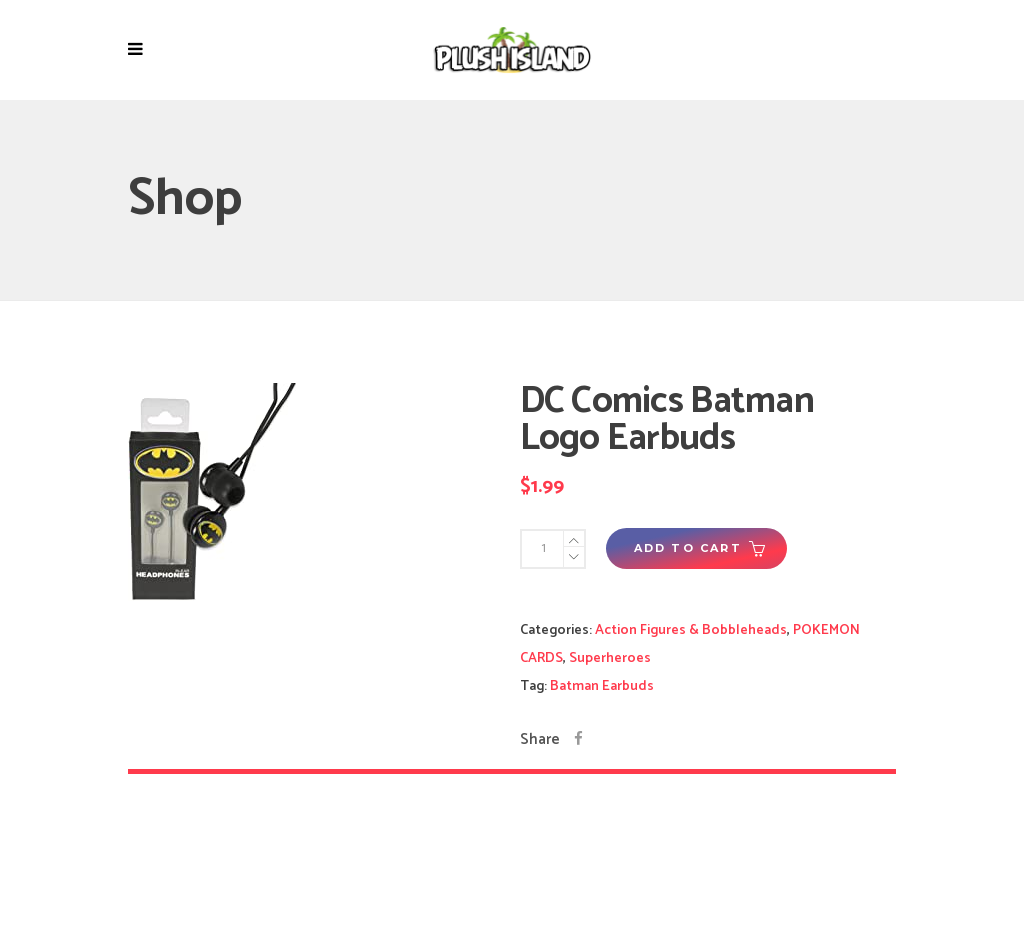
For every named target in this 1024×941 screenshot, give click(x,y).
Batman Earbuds (602, 686)
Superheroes (610, 658)
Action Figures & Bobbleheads (691, 630)
